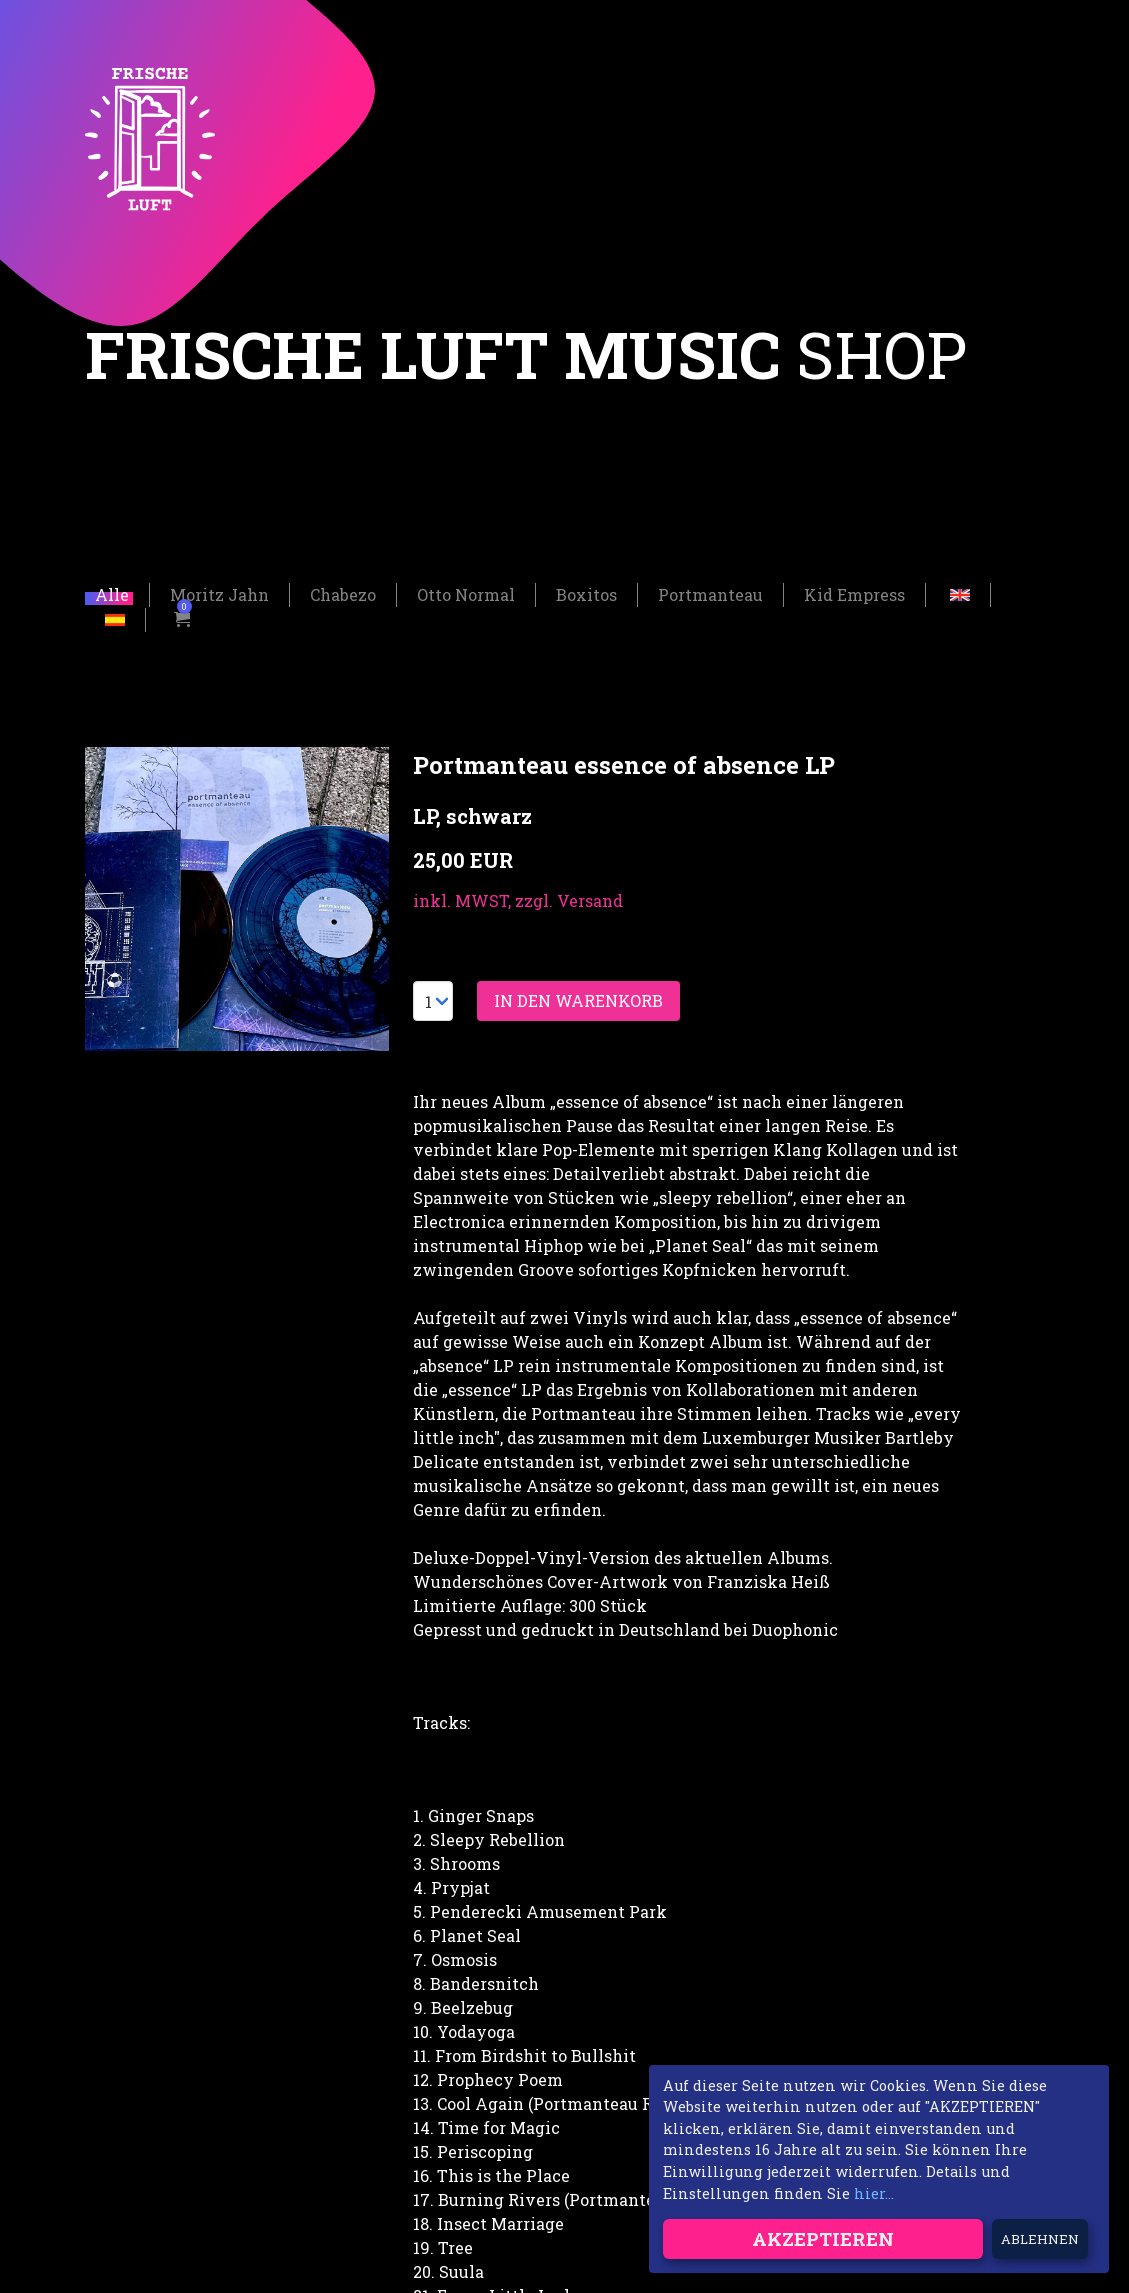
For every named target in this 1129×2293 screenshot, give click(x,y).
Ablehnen (1040, 2239)
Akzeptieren (823, 2238)
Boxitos (586, 589)
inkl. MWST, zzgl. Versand (518, 895)
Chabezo (343, 589)
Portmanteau (710, 589)
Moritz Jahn (219, 589)
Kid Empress (854, 589)
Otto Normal (466, 589)
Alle (112, 589)
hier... (874, 2193)
